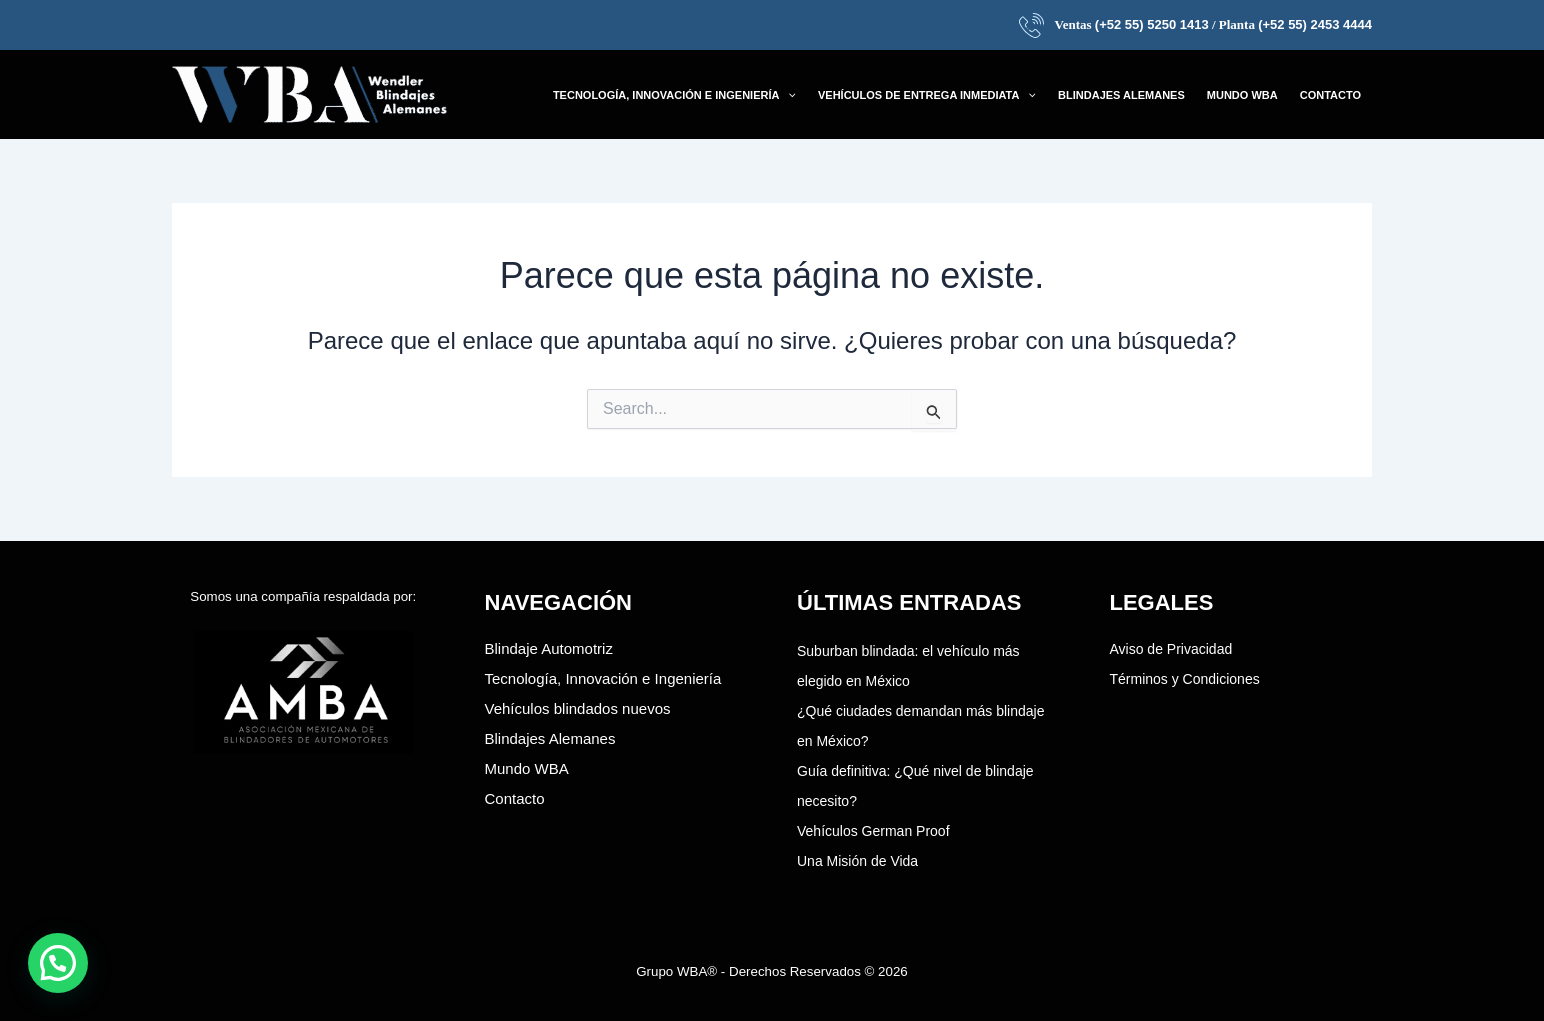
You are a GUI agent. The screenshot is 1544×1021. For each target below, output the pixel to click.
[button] (674, 95)
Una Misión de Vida (857, 861)
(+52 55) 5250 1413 (1152, 24)
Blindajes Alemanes (550, 738)
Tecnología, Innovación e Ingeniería (603, 678)
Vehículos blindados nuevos (578, 708)
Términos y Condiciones (1185, 679)
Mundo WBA (527, 768)
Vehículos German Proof (873, 831)
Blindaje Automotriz (549, 648)
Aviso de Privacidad (1171, 649)
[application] (787, 95)
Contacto (515, 798)
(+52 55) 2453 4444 (1315, 24)
